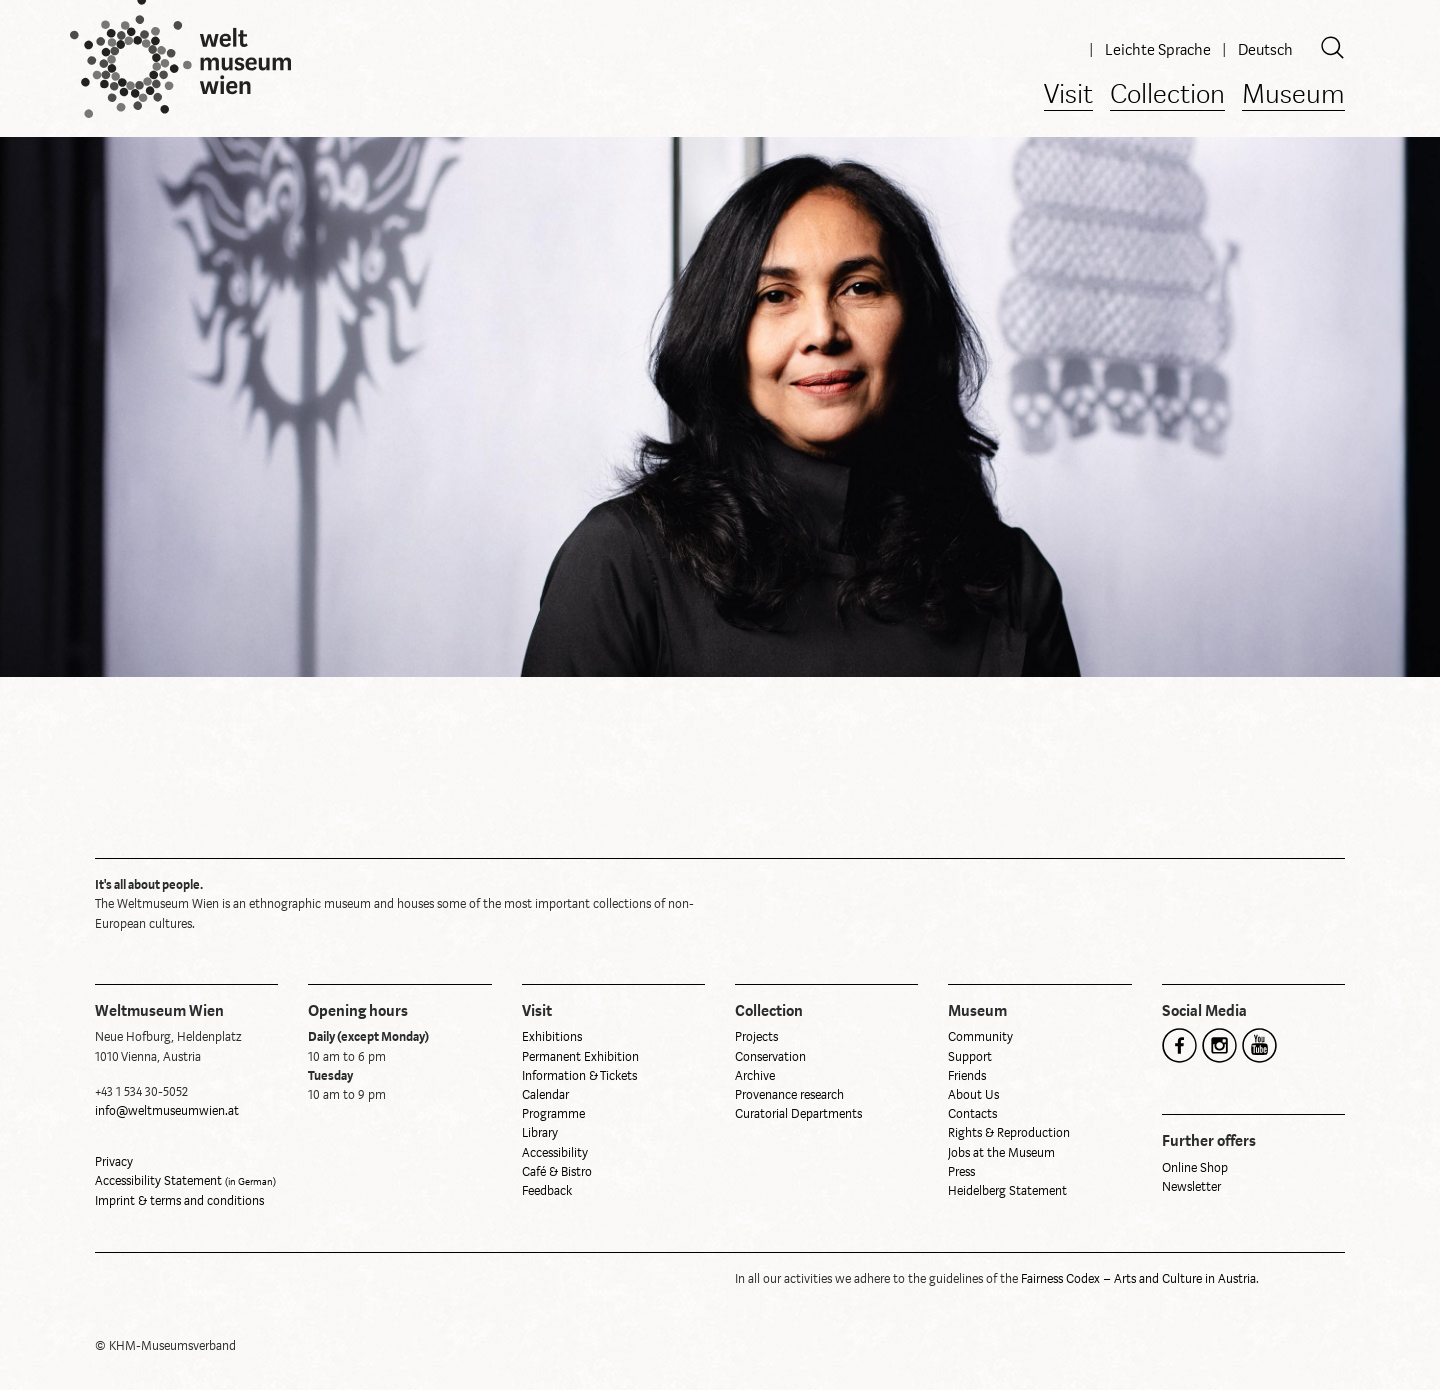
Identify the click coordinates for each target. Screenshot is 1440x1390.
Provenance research (789, 1095)
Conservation (770, 1057)
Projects (756, 1037)
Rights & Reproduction (1009, 1133)
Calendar (545, 1095)
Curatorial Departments (798, 1114)
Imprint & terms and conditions (179, 1201)
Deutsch (1265, 50)
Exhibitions (552, 1037)
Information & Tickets (579, 1076)
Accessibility (555, 1153)
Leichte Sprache (1159, 50)
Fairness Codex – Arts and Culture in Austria (1138, 1279)
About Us (973, 1095)
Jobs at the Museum (1001, 1153)
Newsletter (1191, 1187)
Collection (1167, 95)
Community (980, 1037)
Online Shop (1195, 1168)
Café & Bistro (557, 1172)
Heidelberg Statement (1007, 1191)
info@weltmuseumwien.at (167, 1111)
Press (961, 1172)
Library (540, 1133)
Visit (1068, 95)
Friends (967, 1076)
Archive (755, 1076)
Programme (553, 1114)
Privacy (114, 1162)
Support (970, 1057)
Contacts (972, 1114)
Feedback (547, 1191)
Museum (1293, 95)
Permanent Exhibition (580, 1057)
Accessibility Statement (185, 1181)
